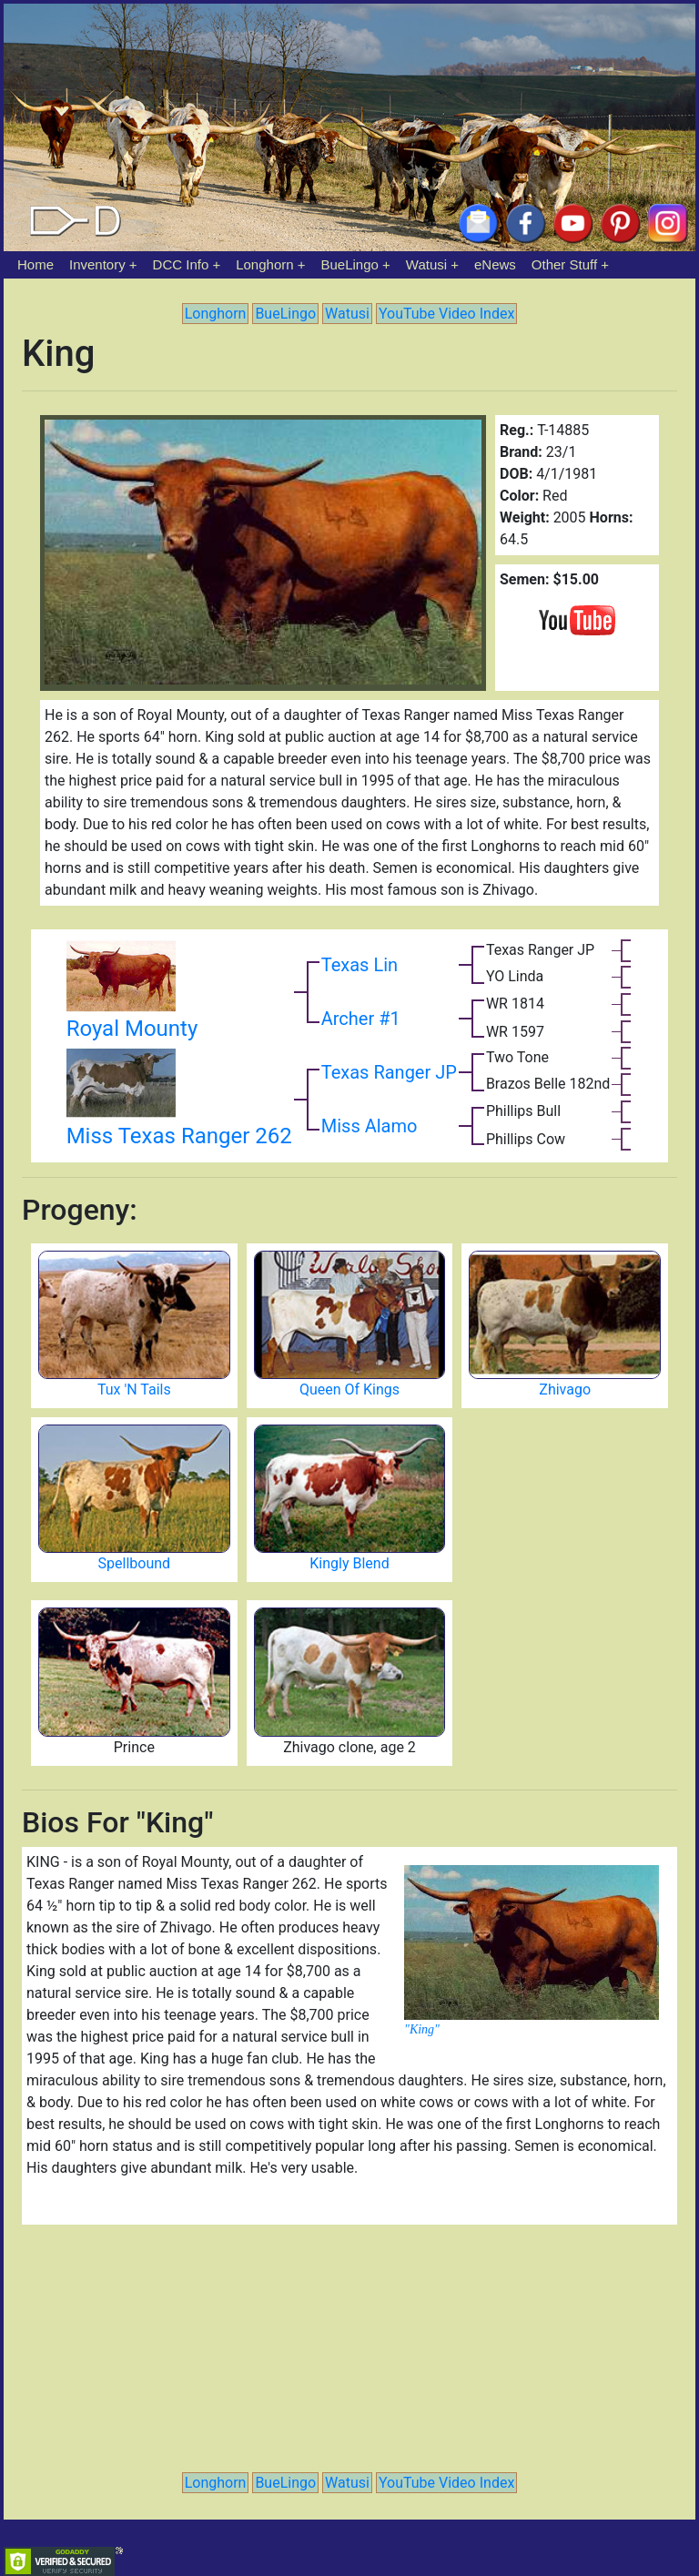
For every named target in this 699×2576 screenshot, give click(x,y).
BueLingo (350, 264)
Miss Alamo (369, 1126)
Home (35, 264)
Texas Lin (359, 965)
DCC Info (181, 264)
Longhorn (264, 264)
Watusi (426, 264)
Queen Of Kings (349, 1389)
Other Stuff (564, 264)
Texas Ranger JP (389, 1072)
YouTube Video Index (446, 313)
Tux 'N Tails (134, 1389)
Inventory (97, 264)
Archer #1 (360, 1018)
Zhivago (565, 1389)
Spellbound (134, 1563)
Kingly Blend (349, 1563)
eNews (495, 264)
